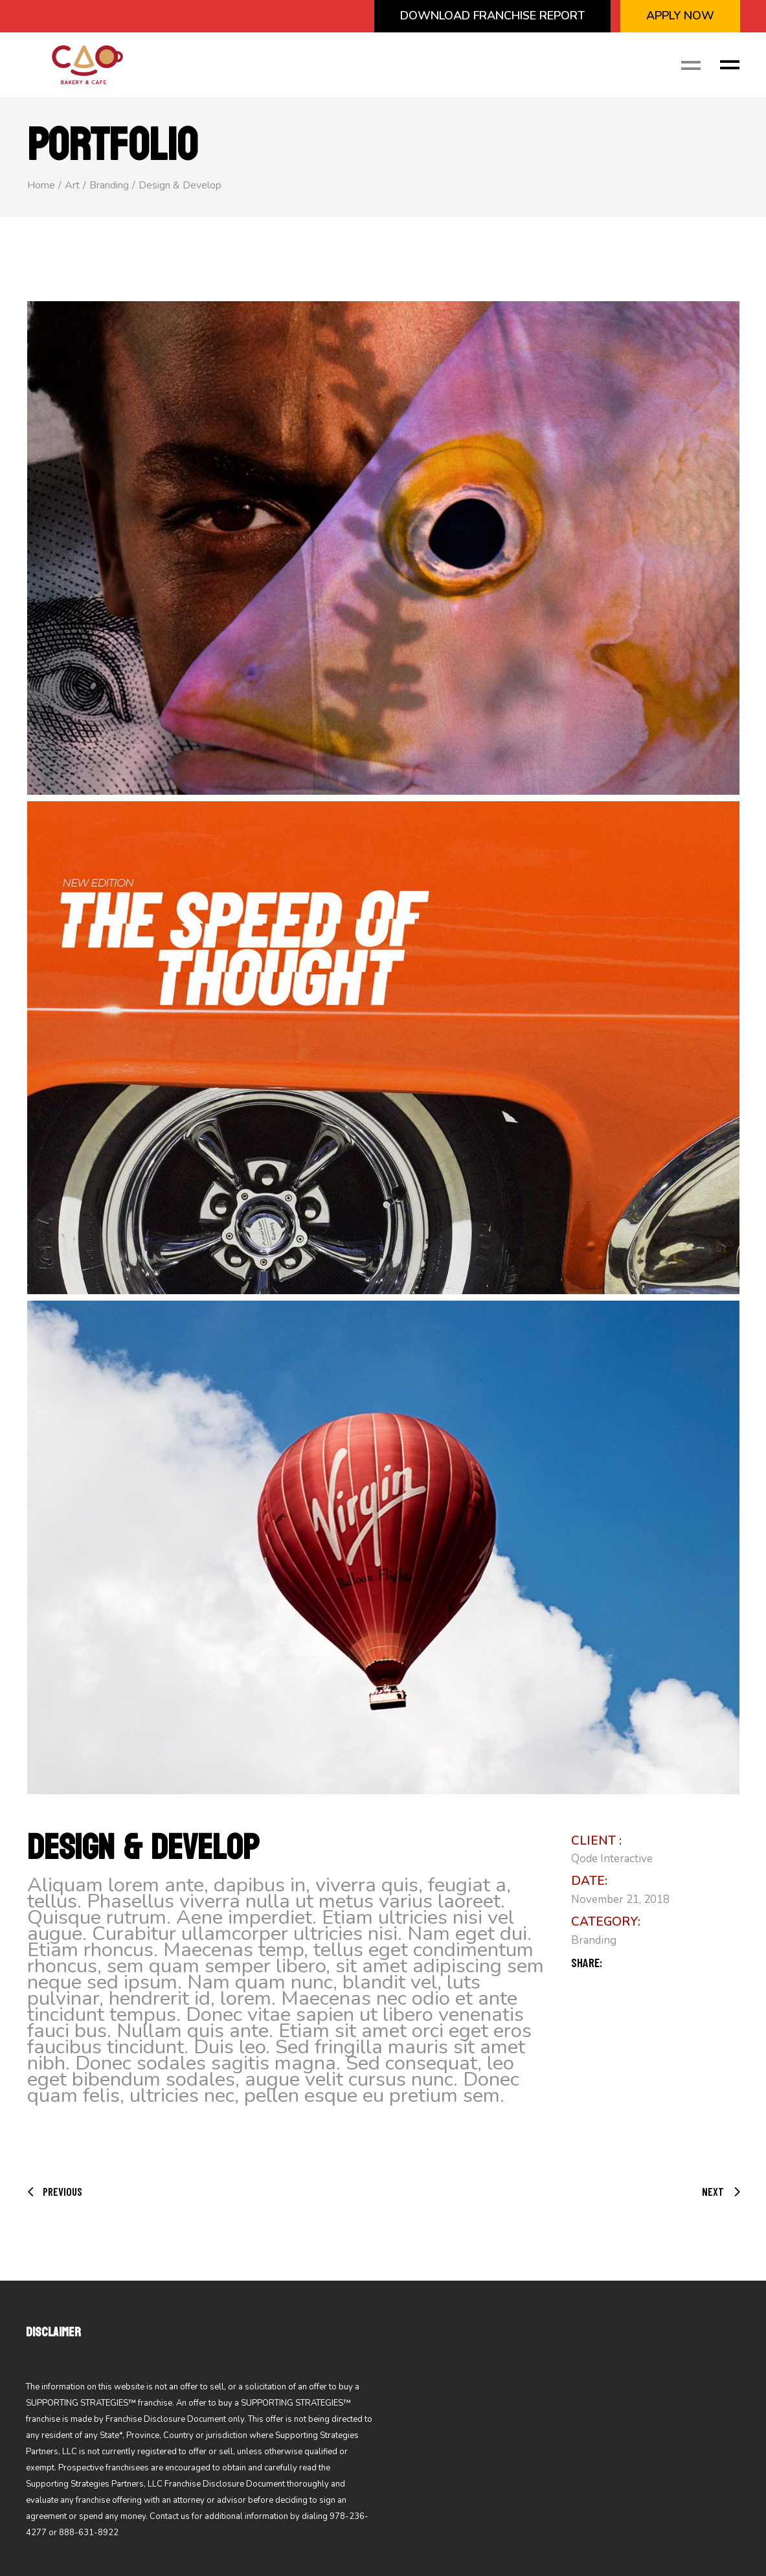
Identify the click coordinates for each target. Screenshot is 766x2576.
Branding (593, 1940)
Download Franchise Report (492, 15)
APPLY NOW (680, 15)
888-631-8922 (88, 2532)
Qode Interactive (612, 1858)
